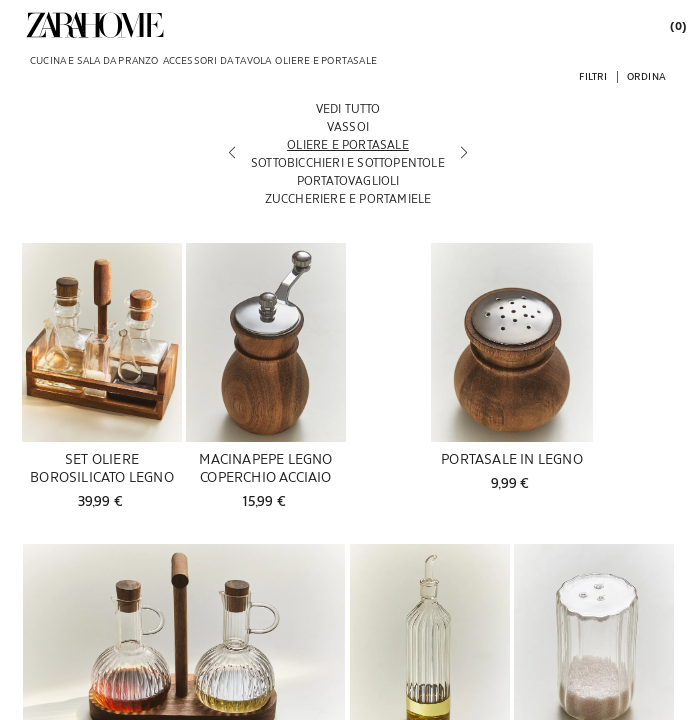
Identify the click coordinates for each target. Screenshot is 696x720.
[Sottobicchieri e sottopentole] (348, 162)
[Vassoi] (348, 126)
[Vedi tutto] (348, 108)
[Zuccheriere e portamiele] (348, 198)
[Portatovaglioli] (348, 180)
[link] (95, 25)
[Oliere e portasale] (348, 144)
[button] (593, 75)
